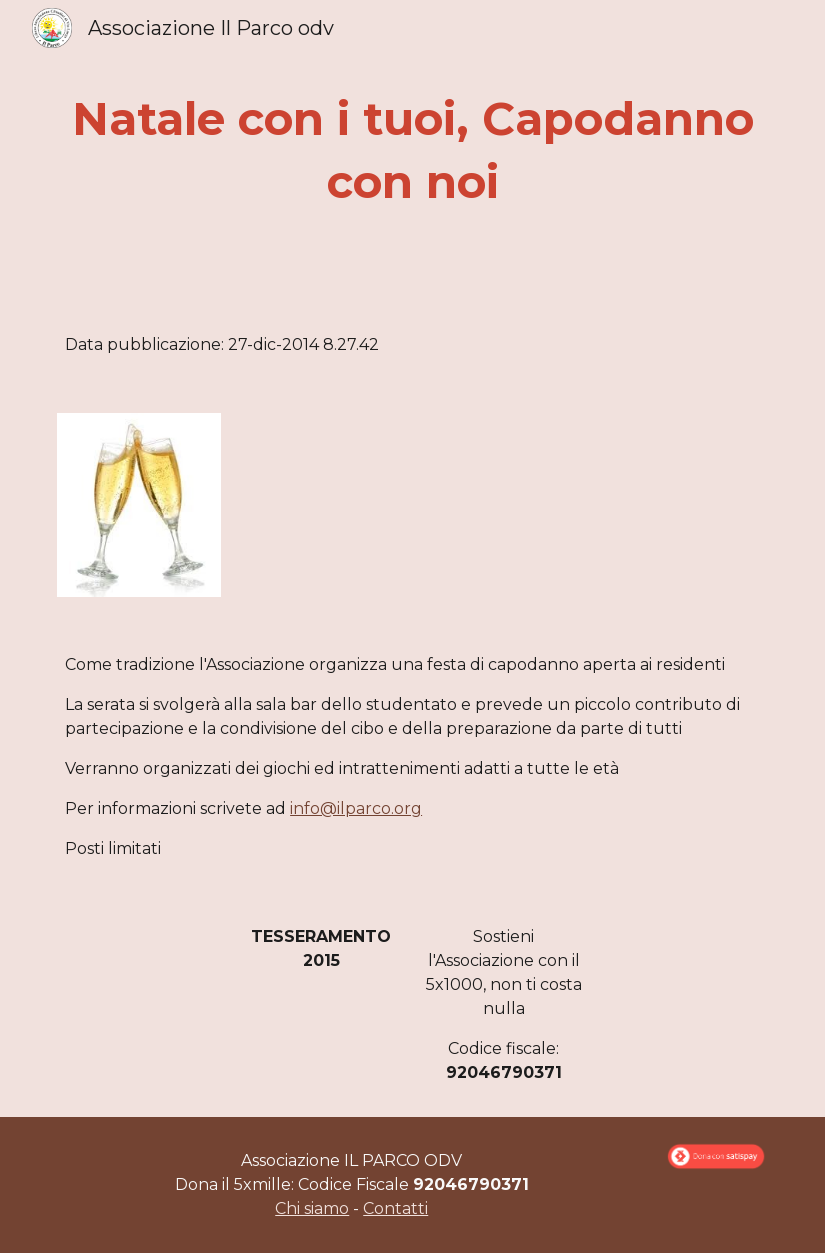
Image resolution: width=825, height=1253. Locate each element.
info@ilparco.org (356, 808)
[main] (412, 150)
